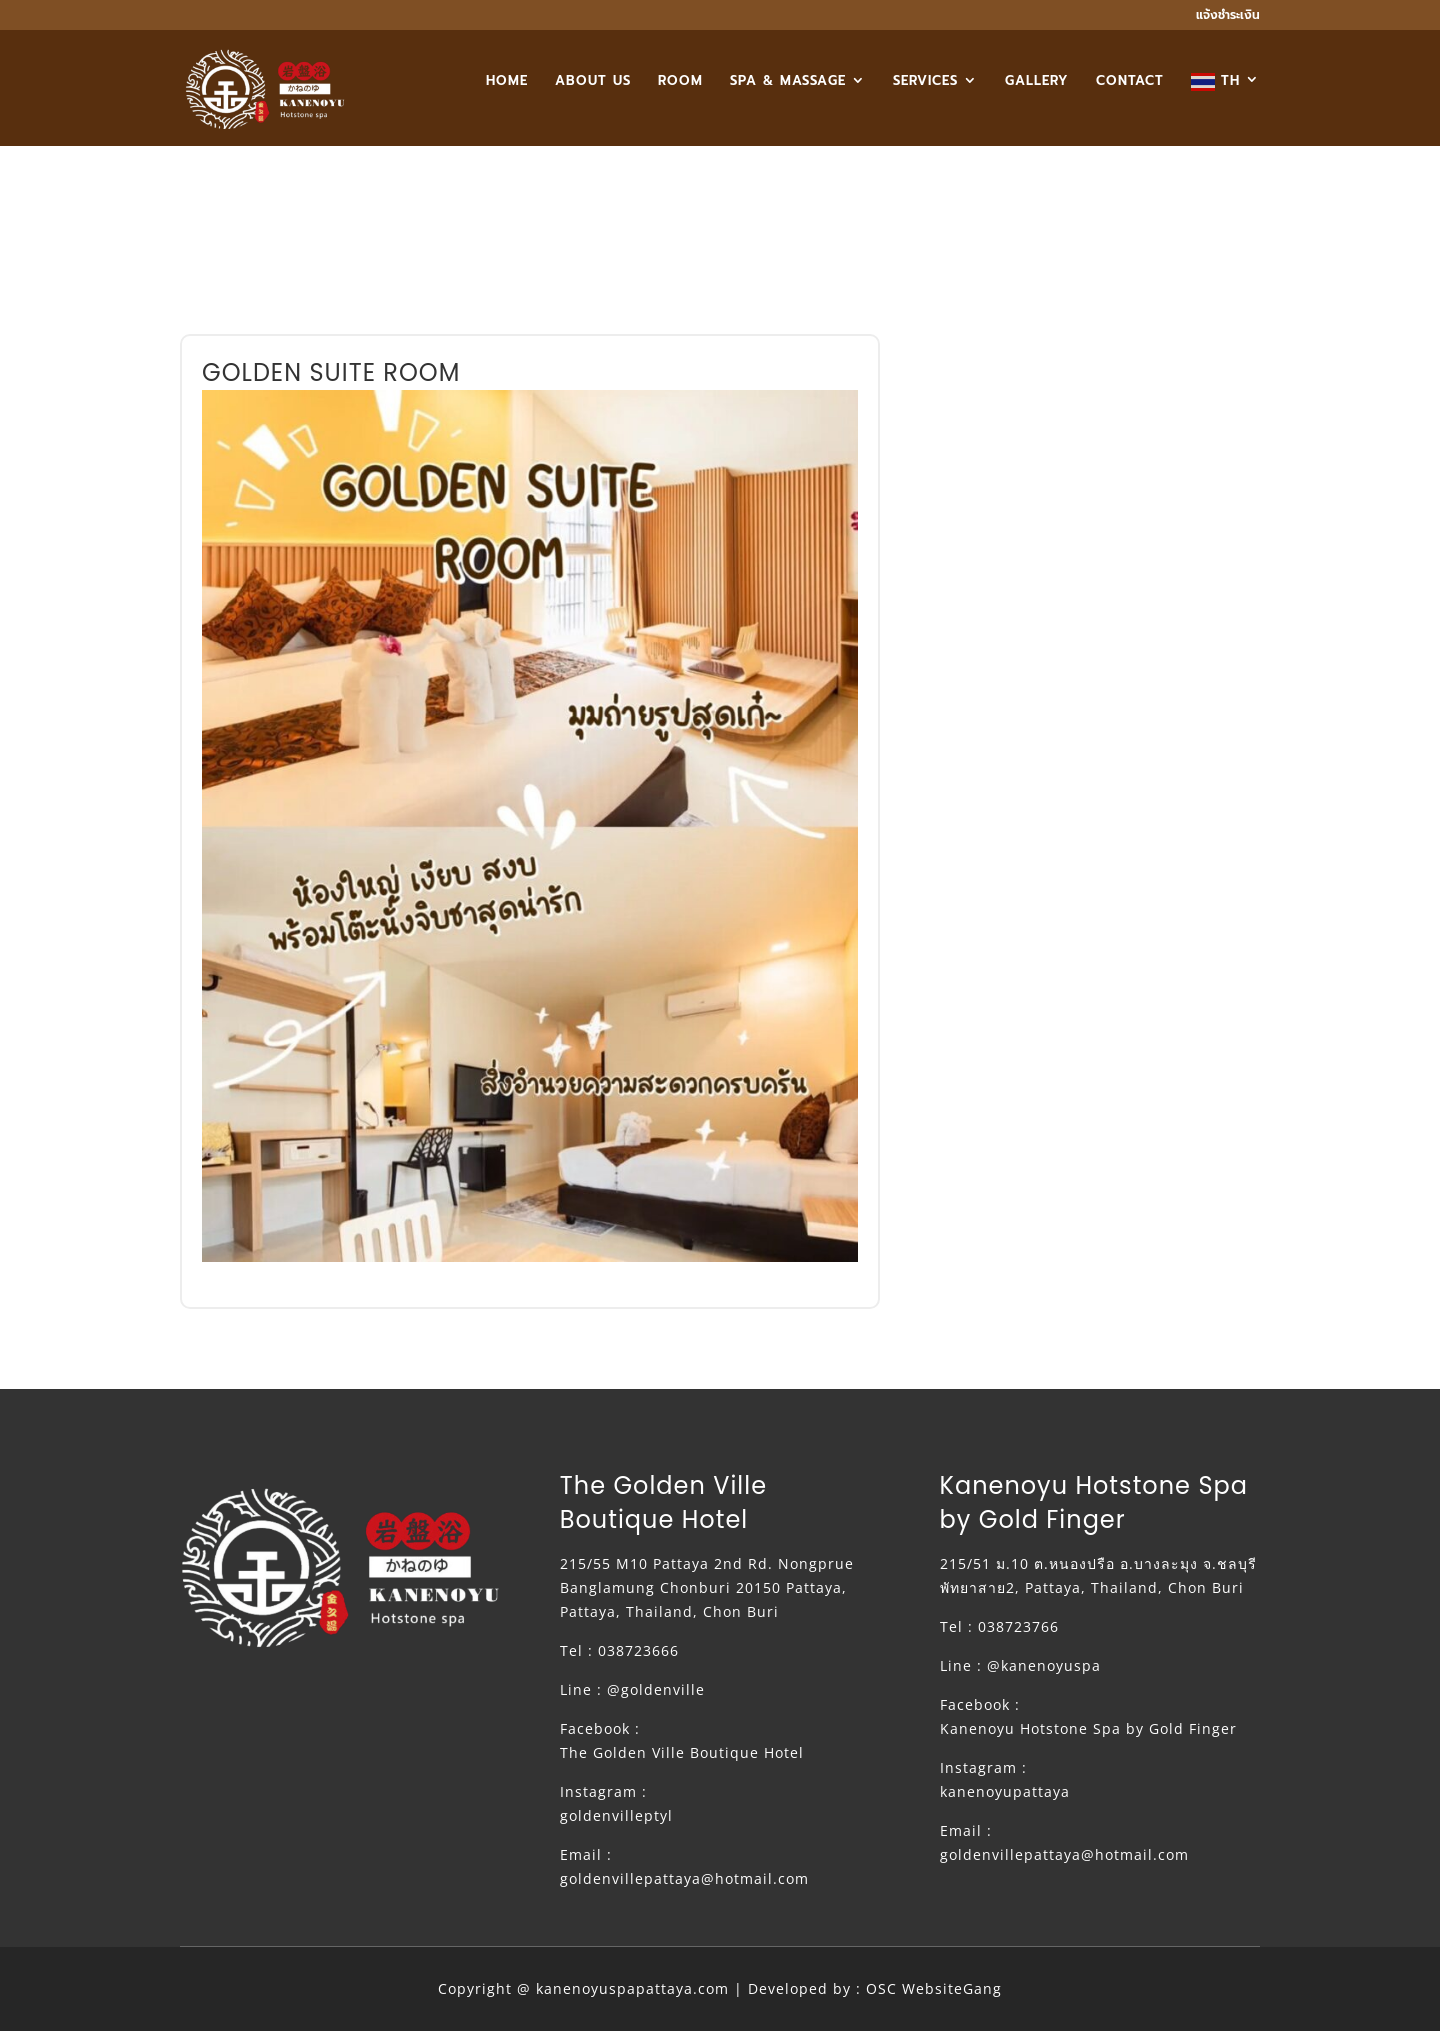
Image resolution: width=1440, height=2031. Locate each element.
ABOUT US (593, 82)
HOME (507, 82)
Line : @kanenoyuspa (1020, 1665)
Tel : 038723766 (999, 1626)
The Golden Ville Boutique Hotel (682, 1752)
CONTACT (1130, 82)
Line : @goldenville (632, 1689)
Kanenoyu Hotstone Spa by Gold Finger (1088, 1728)
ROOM (680, 82)
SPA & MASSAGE (788, 82)
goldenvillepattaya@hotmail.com (684, 1878)
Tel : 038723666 (619, 1650)
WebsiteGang (952, 1988)
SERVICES (925, 82)
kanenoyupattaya (1005, 1791)
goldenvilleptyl (616, 1815)
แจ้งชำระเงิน (1228, 16)
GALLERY (1037, 82)
